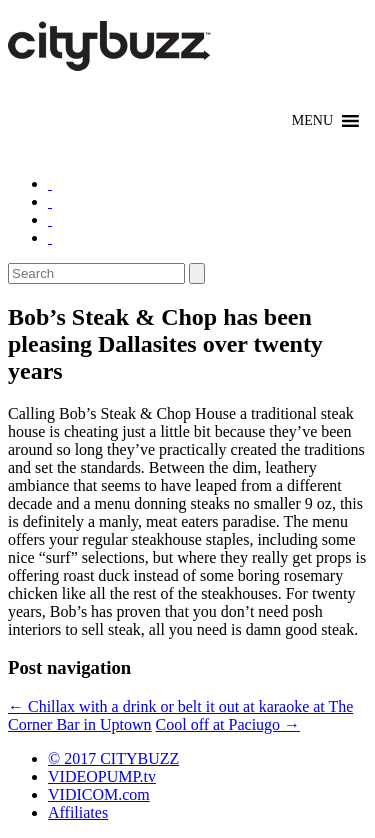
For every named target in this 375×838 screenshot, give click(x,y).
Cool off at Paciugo (228, 724)
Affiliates (78, 812)
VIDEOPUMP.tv (102, 776)
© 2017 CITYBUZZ (113, 758)
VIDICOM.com (99, 794)
